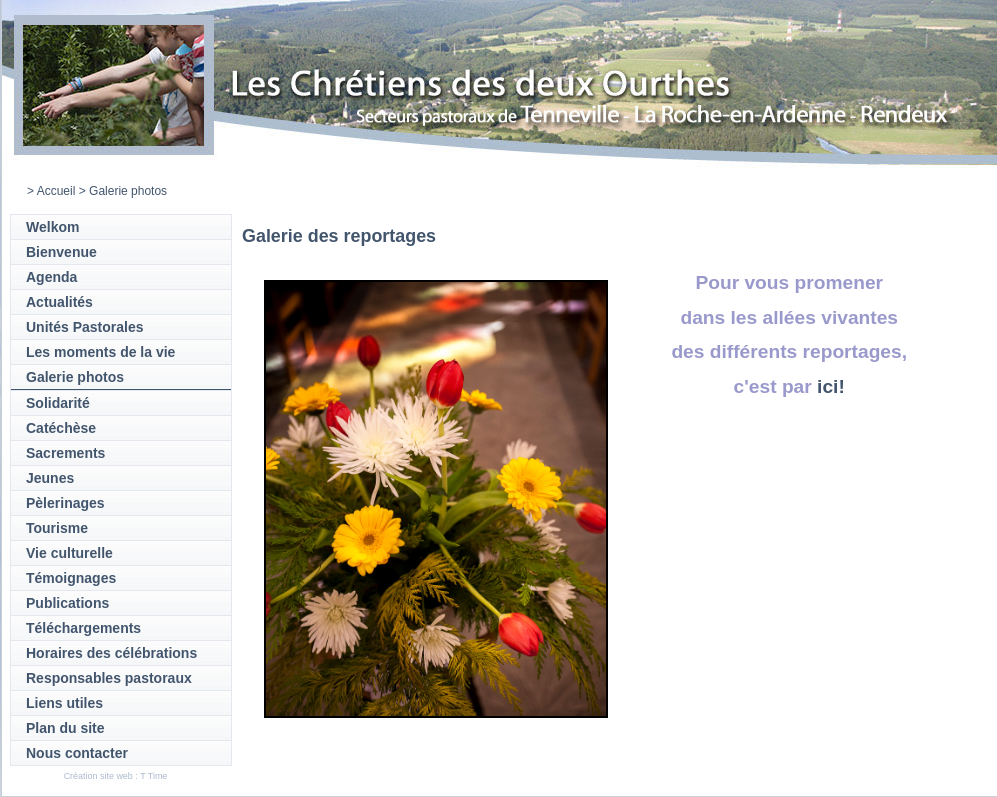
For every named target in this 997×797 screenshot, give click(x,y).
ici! (831, 386)
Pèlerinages (65, 503)
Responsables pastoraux (109, 678)
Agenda (51, 277)
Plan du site (65, 728)
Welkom (52, 227)
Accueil (56, 191)
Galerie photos (75, 377)
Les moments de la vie (100, 352)
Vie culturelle (69, 553)
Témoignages (71, 578)
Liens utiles (64, 703)
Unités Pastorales (85, 327)
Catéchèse (61, 428)
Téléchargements (83, 628)
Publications (67, 603)
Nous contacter (77, 753)
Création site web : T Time (116, 776)
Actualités (59, 302)
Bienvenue (61, 252)
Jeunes (50, 478)
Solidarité (58, 403)
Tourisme (57, 528)
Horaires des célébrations (111, 653)
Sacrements (65, 453)
